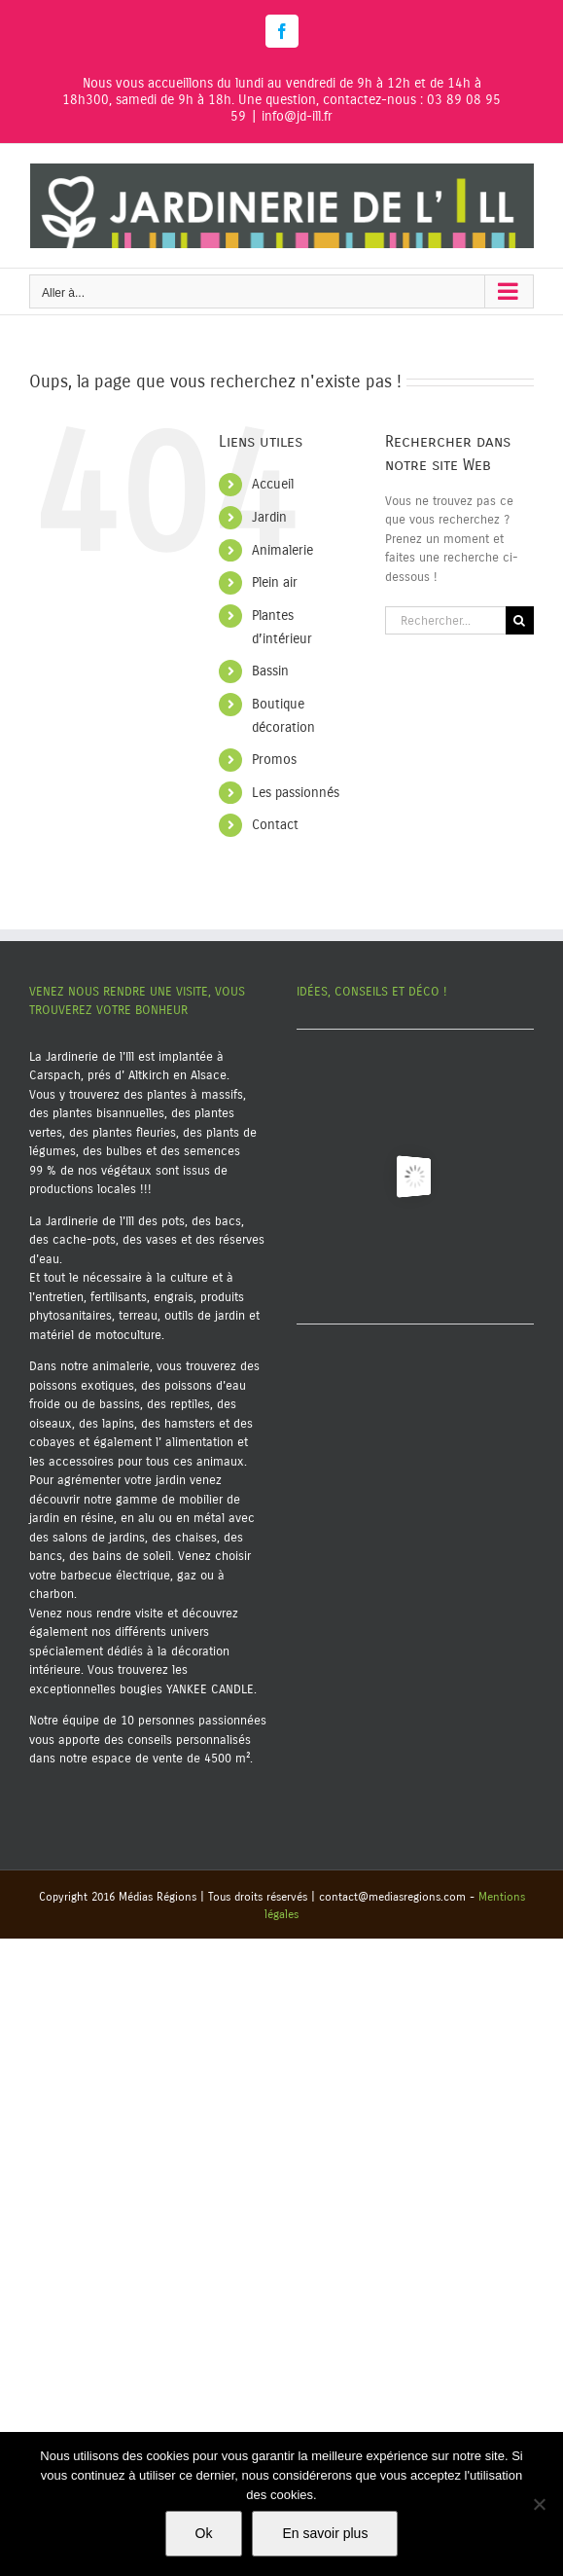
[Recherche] (520, 620)
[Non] (538, 2504)
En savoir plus (325, 2533)
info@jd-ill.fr (297, 116)
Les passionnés (295, 792)
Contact (275, 824)
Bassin (270, 671)
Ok (204, 2533)
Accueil (273, 484)
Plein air (275, 582)
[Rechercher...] (445, 620)
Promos (274, 759)
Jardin (269, 517)
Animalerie (282, 550)
